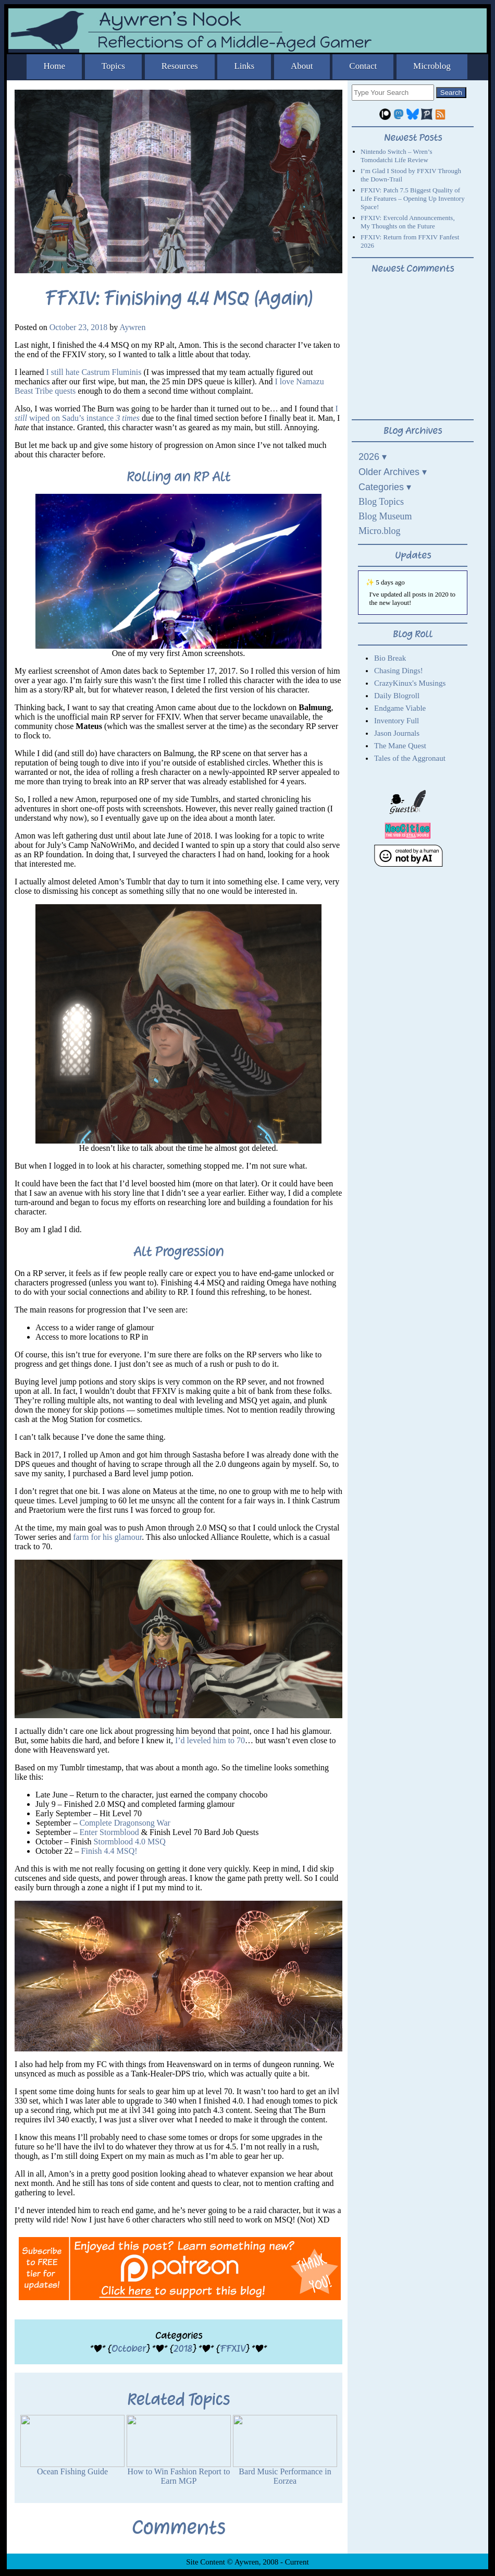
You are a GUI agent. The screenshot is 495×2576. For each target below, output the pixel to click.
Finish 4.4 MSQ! (109, 1850)
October (129, 2348)
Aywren (132, 327)
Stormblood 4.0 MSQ (130, 1841)
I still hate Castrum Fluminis (93, 372)
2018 (183, 2348)
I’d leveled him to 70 (210, 1740)
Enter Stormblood (109, 1832)
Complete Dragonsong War (124, 1822)
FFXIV (232, 2348)
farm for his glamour (107, 1537)
